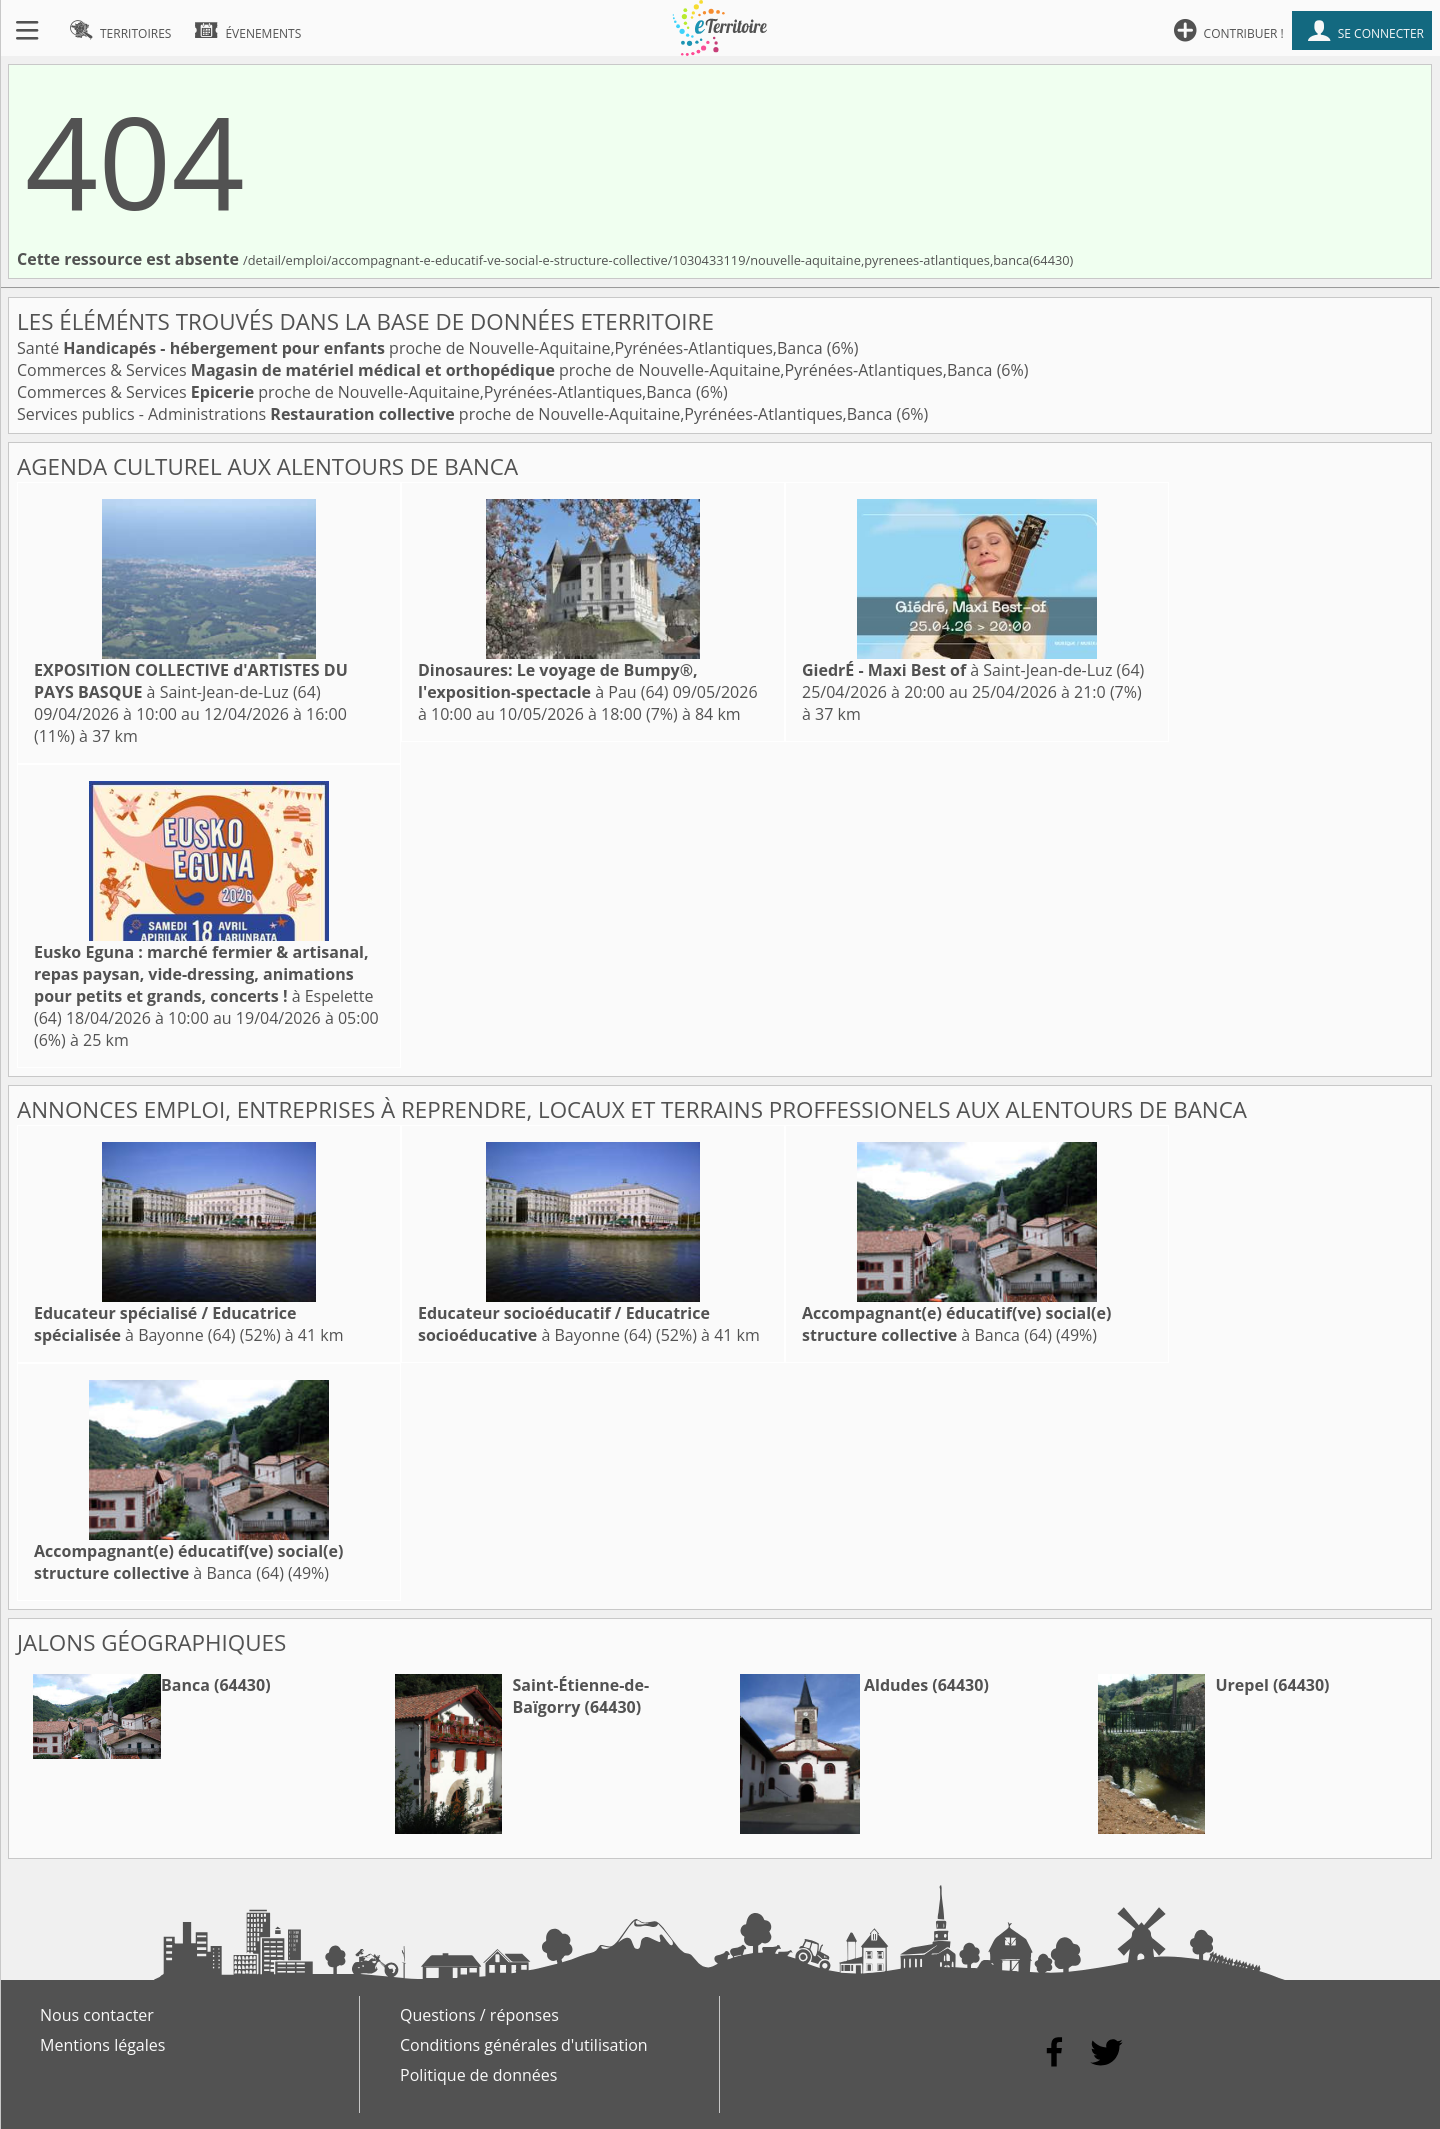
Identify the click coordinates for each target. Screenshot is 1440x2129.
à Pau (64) (558, 681)
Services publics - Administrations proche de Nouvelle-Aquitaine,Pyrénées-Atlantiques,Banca (456, 414)
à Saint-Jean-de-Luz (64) (191, 681)
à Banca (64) (956, 1324)
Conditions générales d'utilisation (524, 2045)
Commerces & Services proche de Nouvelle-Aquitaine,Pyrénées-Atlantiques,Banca (507, 370)
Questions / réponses (479, 2015)
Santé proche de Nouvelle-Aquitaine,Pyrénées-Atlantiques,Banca (422, 348)
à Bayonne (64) (165, 1324)
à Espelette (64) (203, 985)
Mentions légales (102, 2045)
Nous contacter (97, 2015)
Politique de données (478, 2075)
